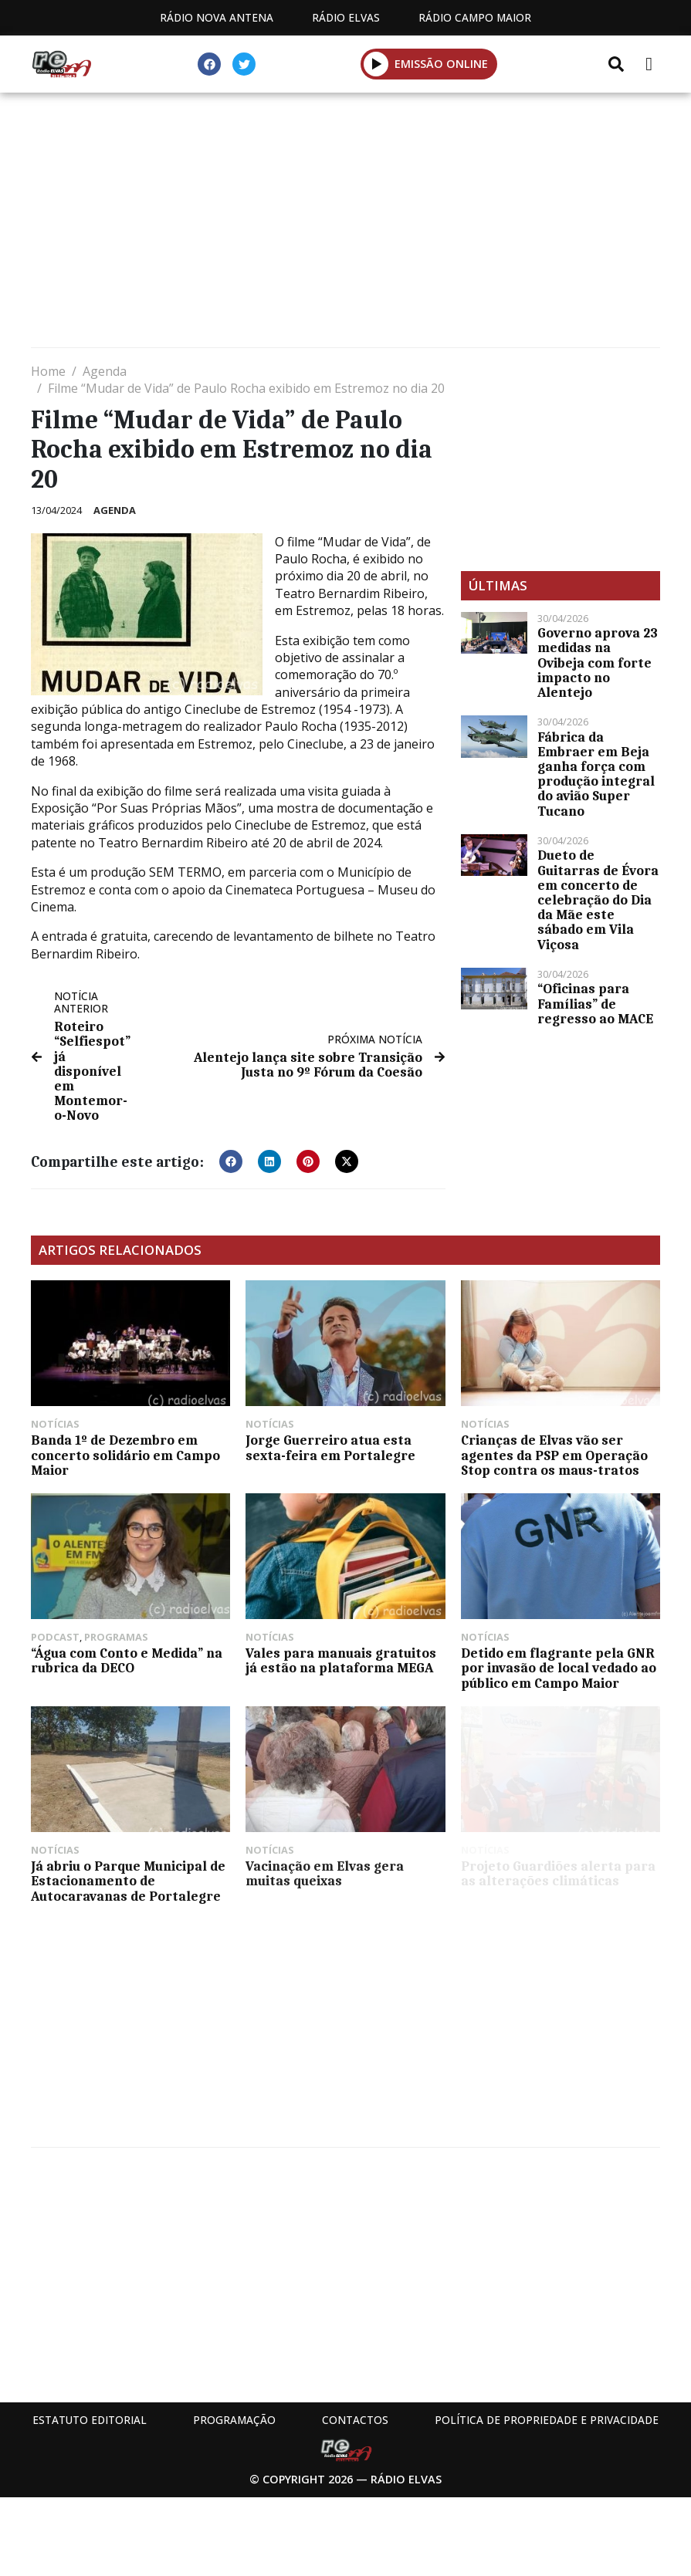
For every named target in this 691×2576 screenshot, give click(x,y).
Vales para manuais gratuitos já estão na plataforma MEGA (341, 1660)
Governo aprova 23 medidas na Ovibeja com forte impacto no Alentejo (597, 662)
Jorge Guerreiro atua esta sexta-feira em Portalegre (330, 1447)
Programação (234, 2419)
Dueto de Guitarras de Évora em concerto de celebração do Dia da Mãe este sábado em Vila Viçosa (598, 899)
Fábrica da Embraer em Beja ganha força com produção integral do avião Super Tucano (596, 774)
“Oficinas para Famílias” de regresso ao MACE (595, 1003)
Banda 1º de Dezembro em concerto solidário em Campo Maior (125, 1454)
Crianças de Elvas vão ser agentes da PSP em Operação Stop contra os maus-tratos (554, 1454)
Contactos (355, 2419)
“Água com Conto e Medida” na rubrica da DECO (126, 1660)
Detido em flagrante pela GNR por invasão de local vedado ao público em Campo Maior (558, 1667)
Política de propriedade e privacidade (547, 2419)
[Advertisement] (345, 224)
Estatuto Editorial (89, 2419)
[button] (376, 63)
